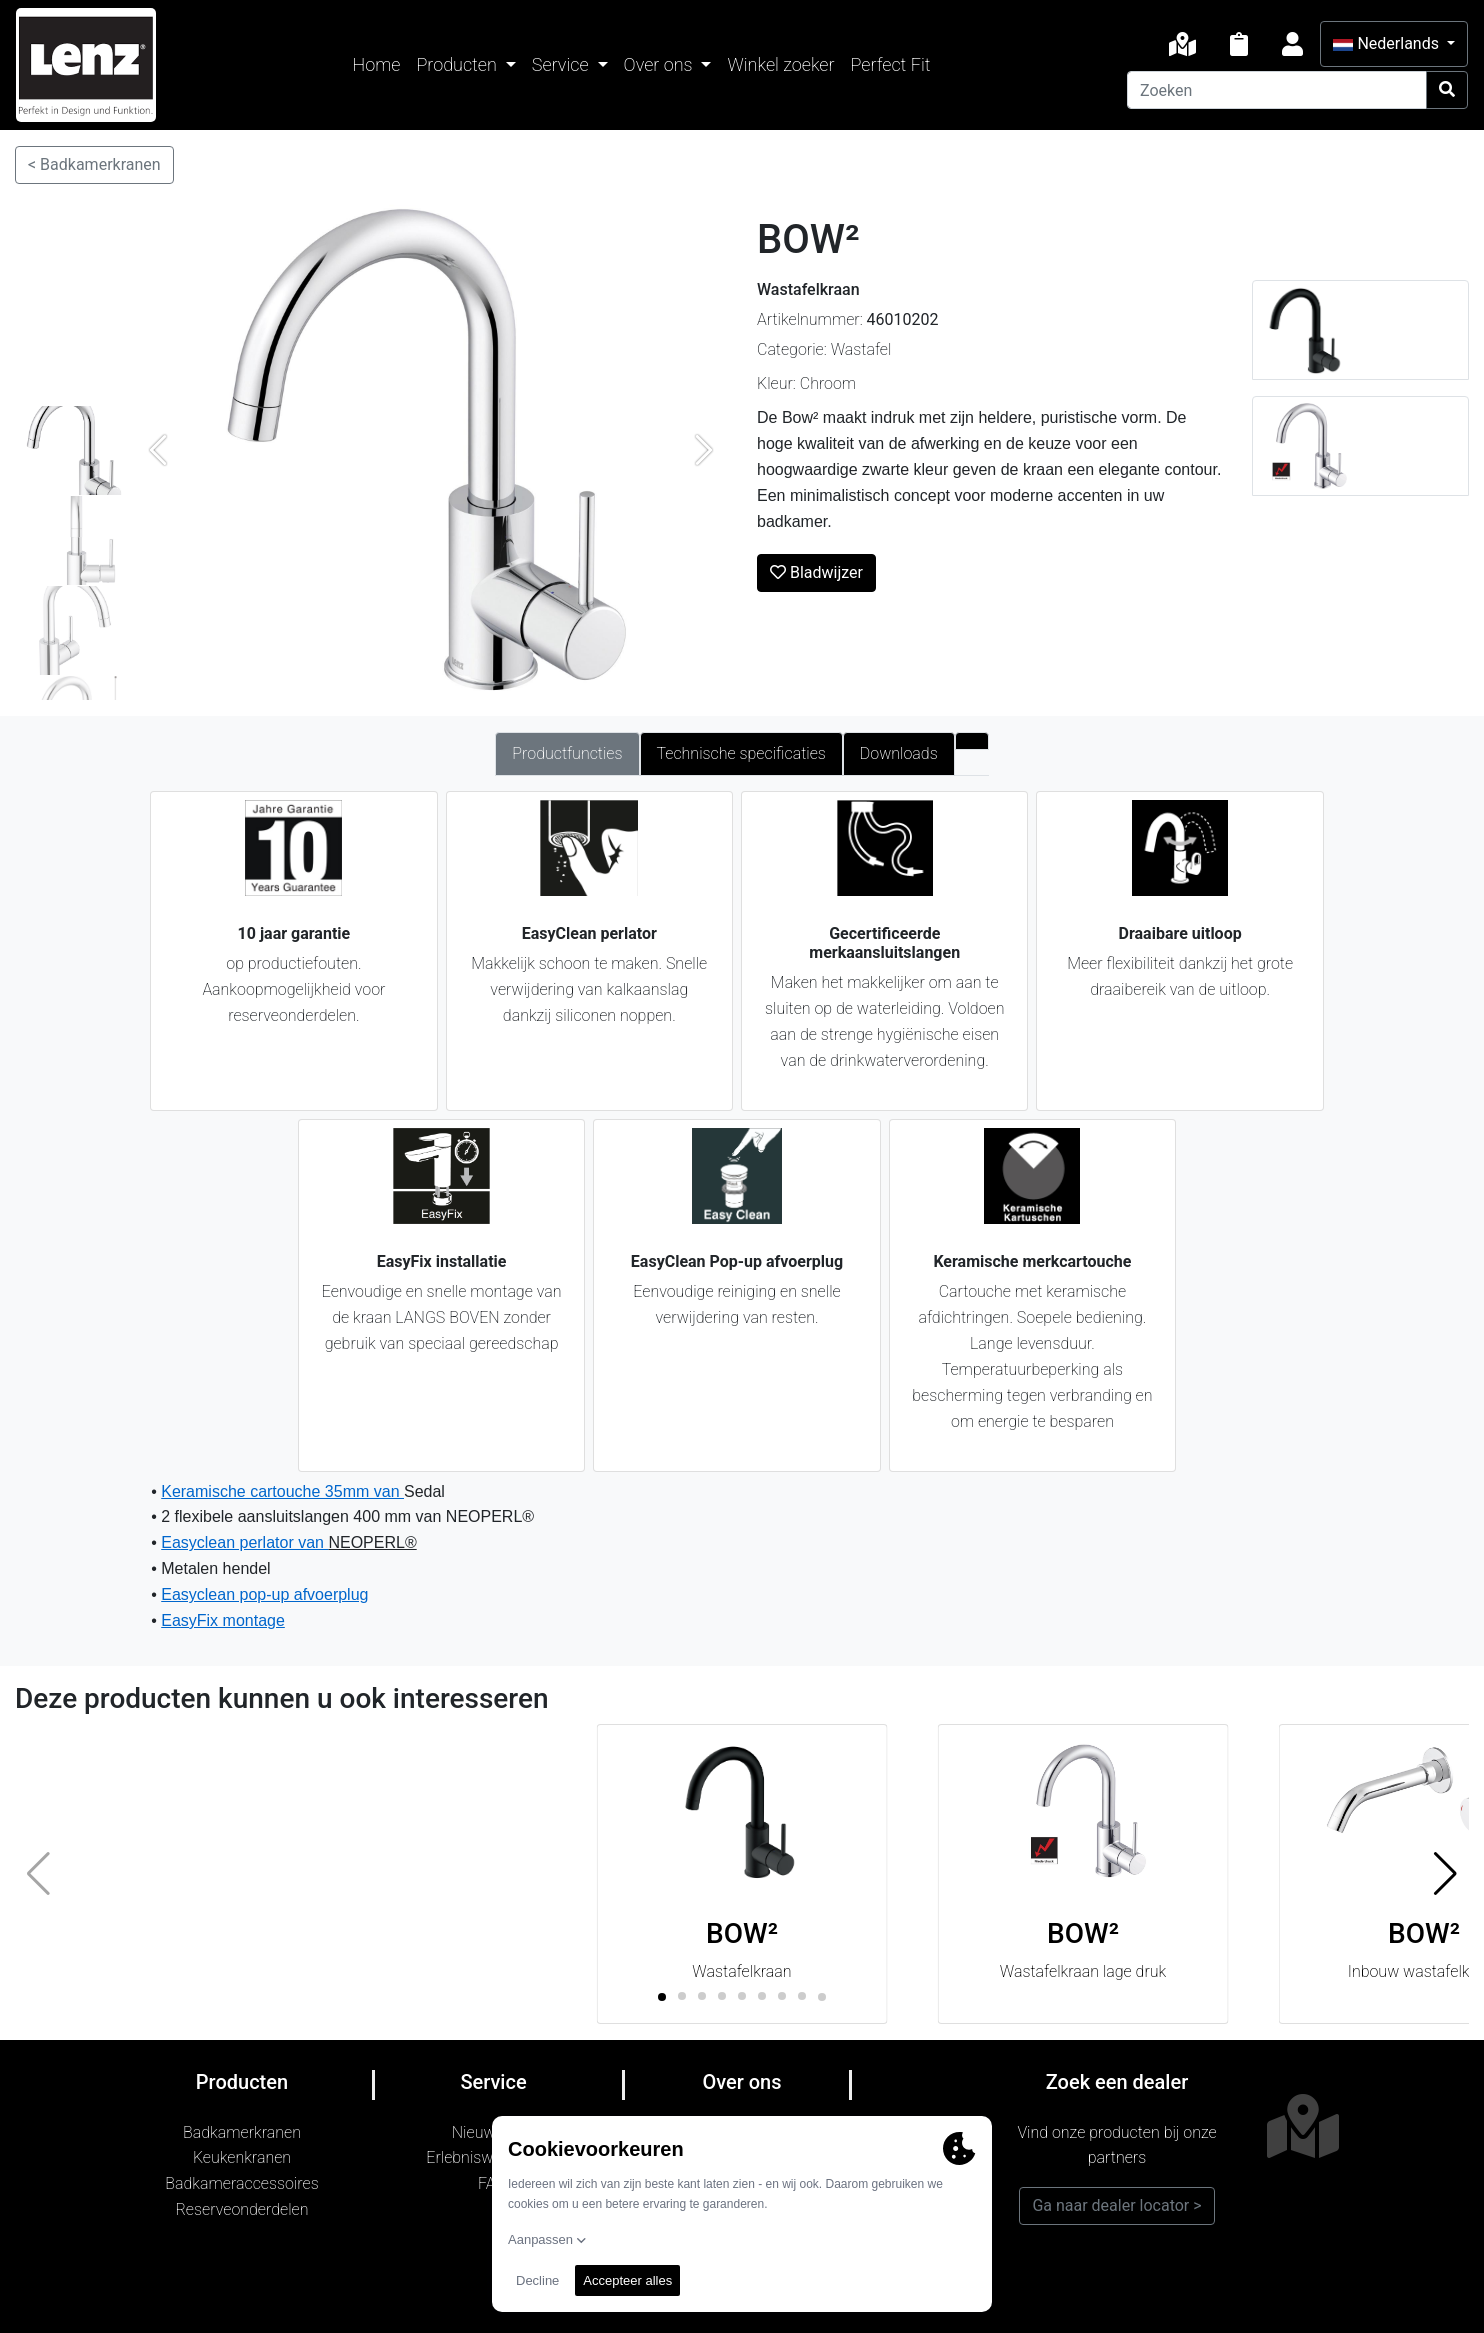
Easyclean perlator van (244, 1542)
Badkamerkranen (242, 2132)
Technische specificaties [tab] (741, 753)
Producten (458, 64)
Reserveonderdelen (242, 2209)
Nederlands (1387, 43)
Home (377, 64)
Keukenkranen (242, 2157)
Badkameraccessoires (241, 2183)
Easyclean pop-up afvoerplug (264, 1594)
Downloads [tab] (899, 753)
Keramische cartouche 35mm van (282, 1491)
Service (562, 64)
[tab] (972, 741)
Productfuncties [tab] (567, 753)
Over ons (660, 64)
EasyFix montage (223, 1620)
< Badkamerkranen (94, 164)
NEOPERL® (372, 1542)
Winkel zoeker (780, 64)
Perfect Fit (891, 64)
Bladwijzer (816, 572)
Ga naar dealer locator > (1116, 2205)
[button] (1445, 1874)
